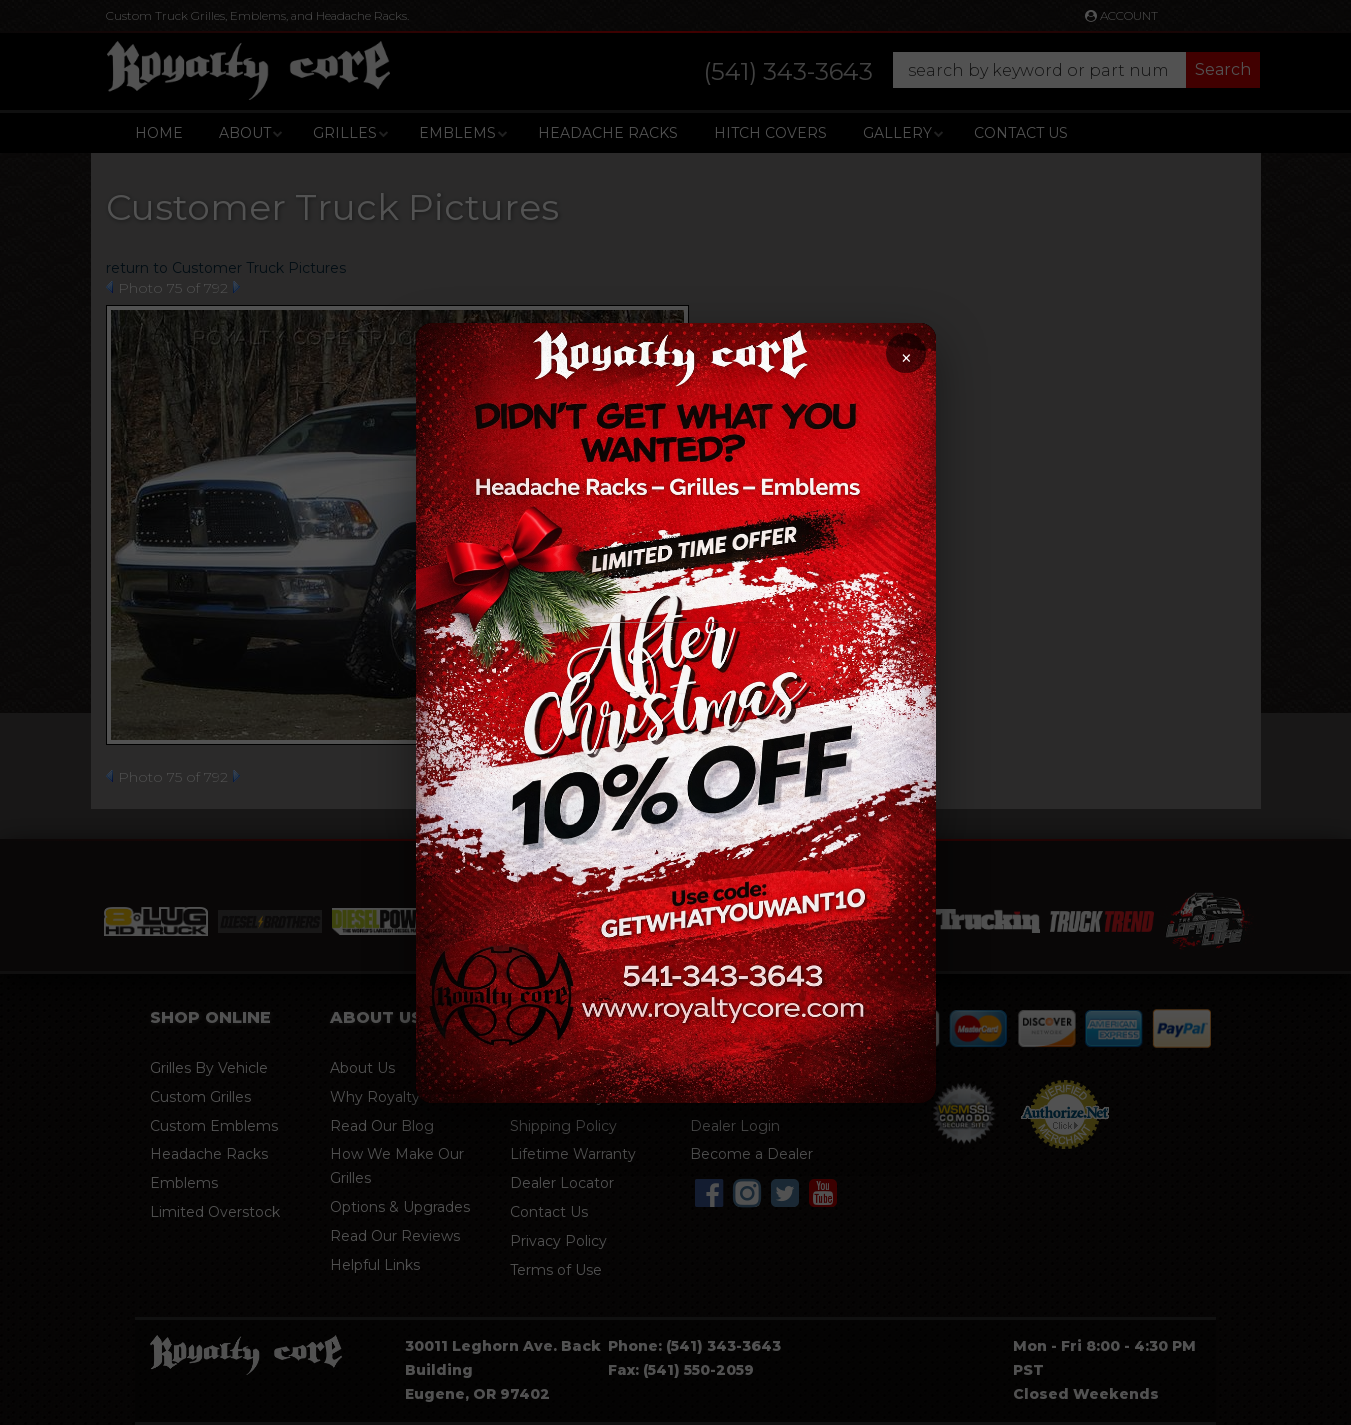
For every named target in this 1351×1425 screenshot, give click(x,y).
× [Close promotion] (905, 358)
